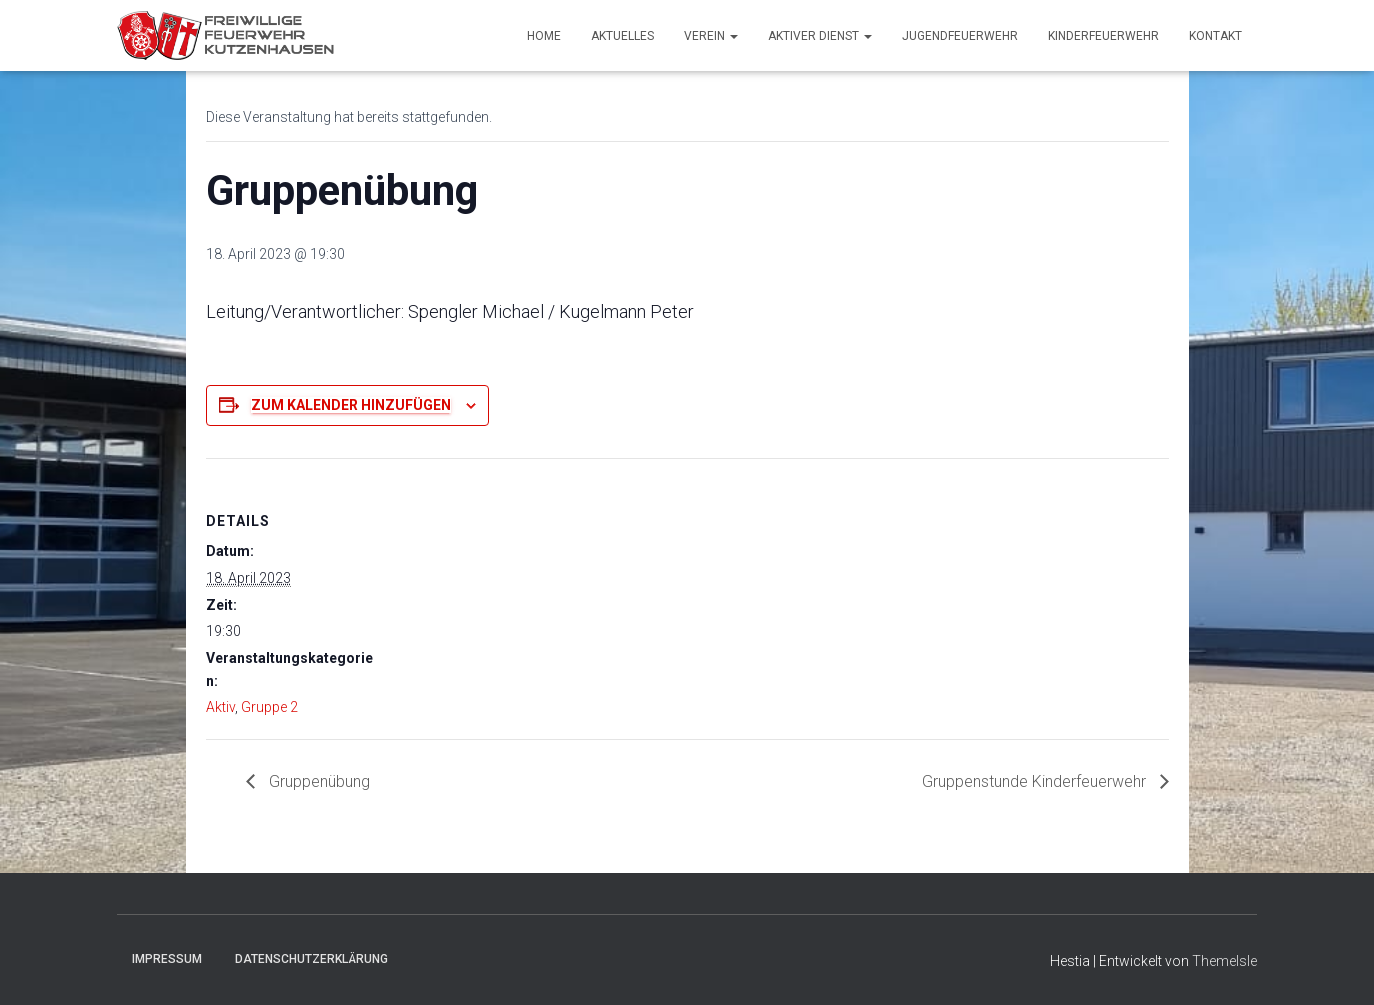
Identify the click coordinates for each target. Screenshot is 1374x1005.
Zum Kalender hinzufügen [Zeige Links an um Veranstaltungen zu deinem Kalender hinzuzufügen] (351, 405)
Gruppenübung (317, 781)
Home (544, 36)
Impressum (167, 959)
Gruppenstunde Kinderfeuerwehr (1036, 781)
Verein (711, 36)
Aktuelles (622, 36)
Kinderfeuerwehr (1103, 36)
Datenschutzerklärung (311, 959)
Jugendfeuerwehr (960, 36)
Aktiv (220, 707)
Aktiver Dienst (820, 36)
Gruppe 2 (269, 707)
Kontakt (1215, 36)
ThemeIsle (1224, 961)
